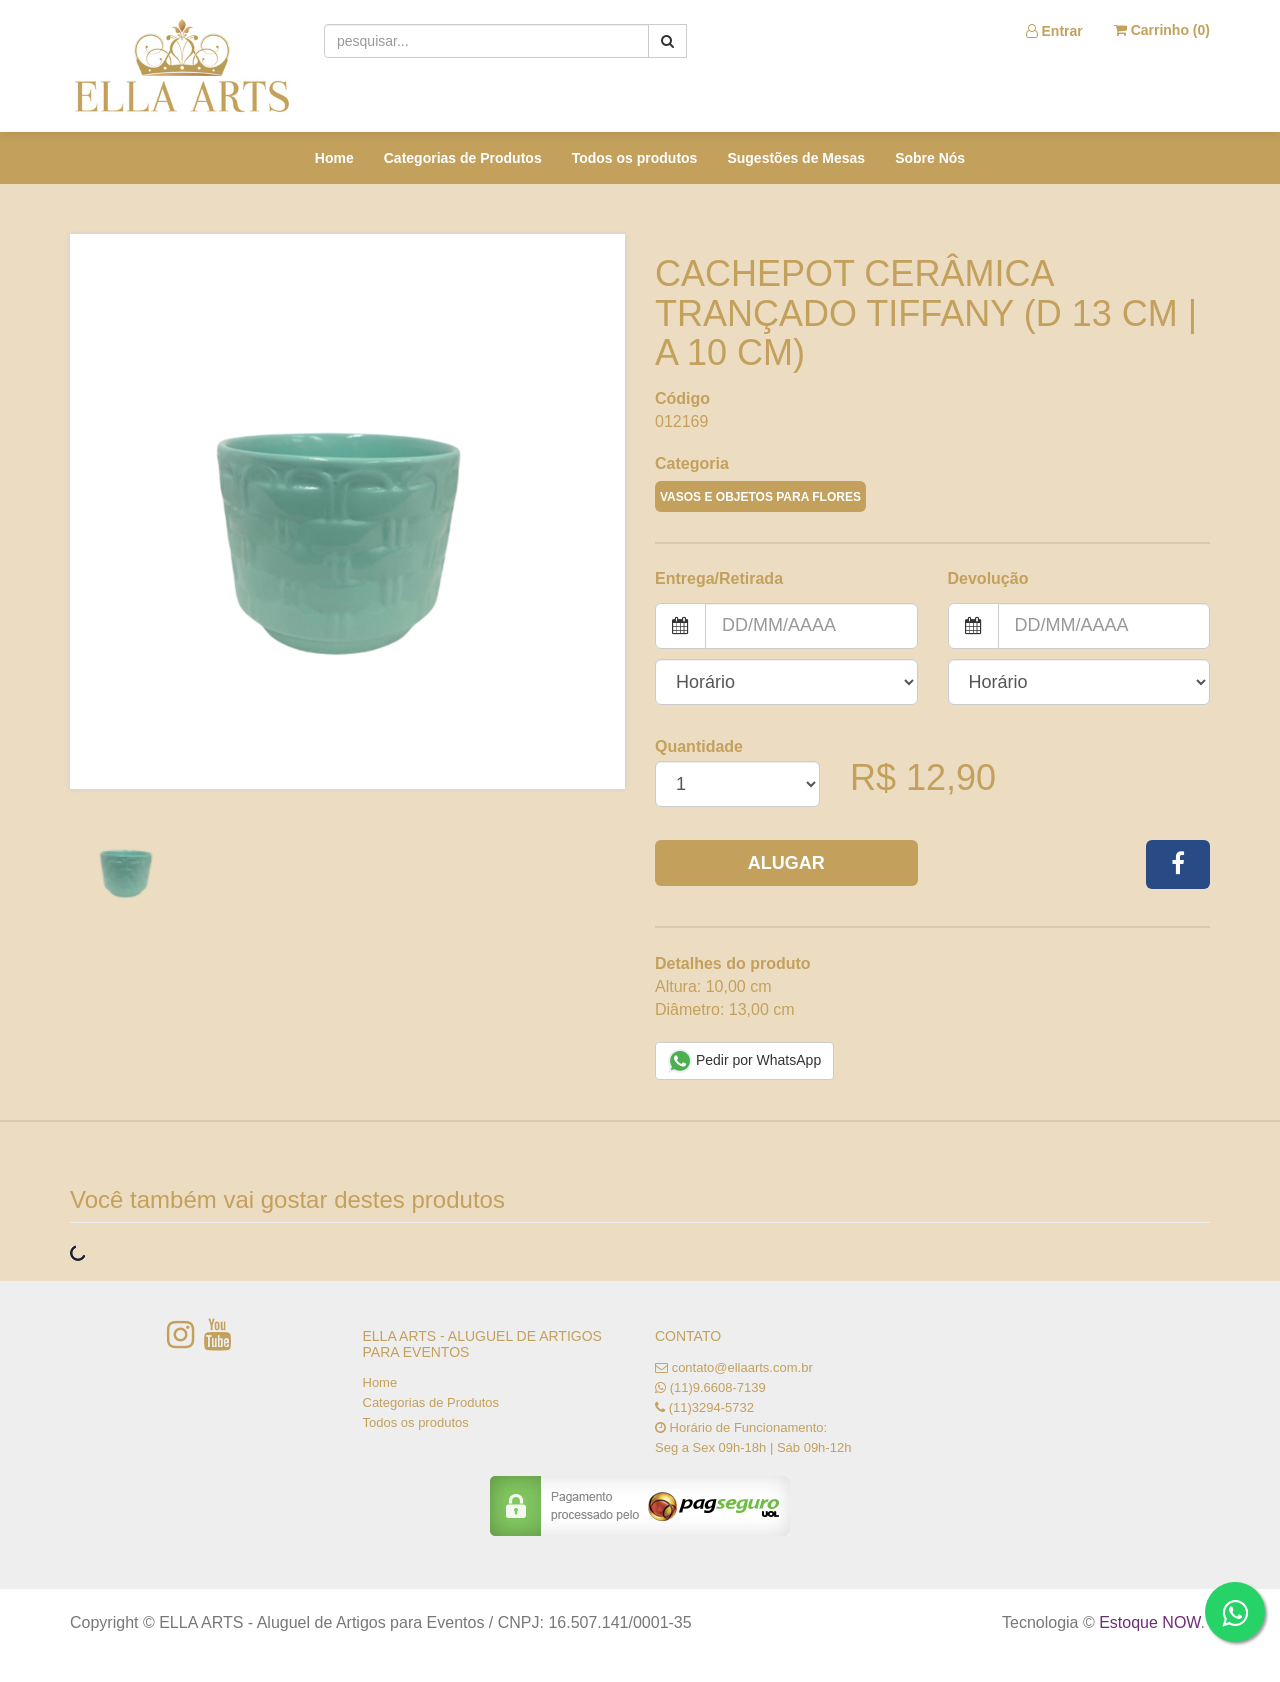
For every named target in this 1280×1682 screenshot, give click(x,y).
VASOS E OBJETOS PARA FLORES (760, 497)
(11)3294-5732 (711, 1407)
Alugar (786, 863)
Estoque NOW (1149, 1622)
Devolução (988, 578)
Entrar (1054, 31)
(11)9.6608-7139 (718, 1387)
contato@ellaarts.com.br (742, 1367)
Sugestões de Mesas (796, 158)
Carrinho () (1162, 30)
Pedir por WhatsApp (744, 1061)
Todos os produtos (635, 158)
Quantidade (699, 746)
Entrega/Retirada (719, 578)
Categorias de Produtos (463, 158)
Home (334, 158)
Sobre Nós (930, 158)
